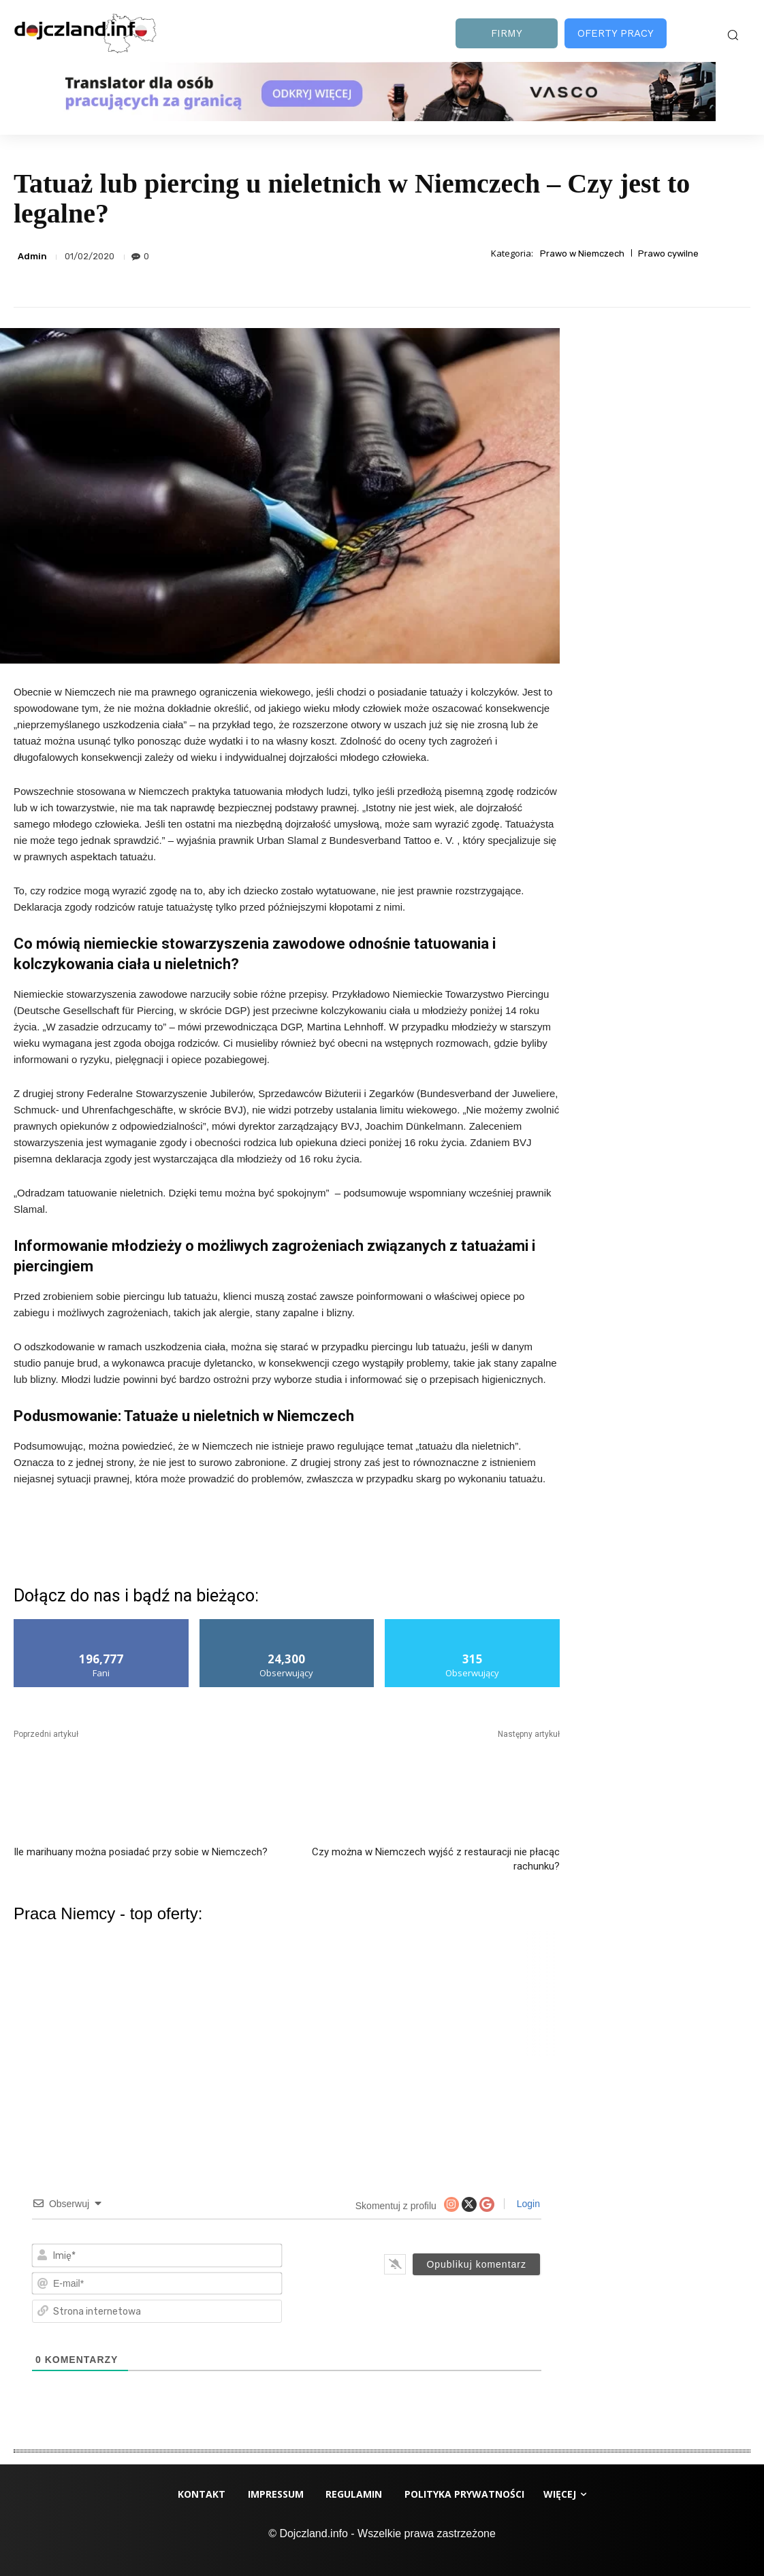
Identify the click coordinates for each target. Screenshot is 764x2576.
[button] (732, 34)
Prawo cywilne (668, 253)
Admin (32, 256)
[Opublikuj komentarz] (476, 2264)
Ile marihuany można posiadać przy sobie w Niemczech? (141, 1852)
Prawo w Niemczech (582, 253)
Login (527, 2203)
